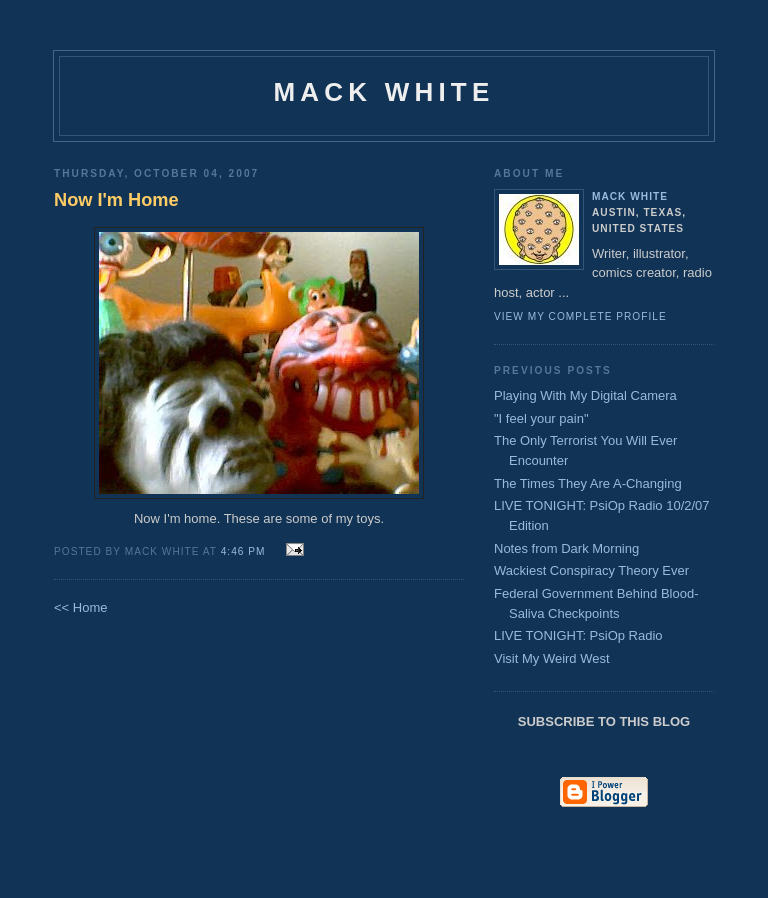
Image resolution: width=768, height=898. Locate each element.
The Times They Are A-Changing (588, 483)
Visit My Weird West (552, 658)
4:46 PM (243, 551)
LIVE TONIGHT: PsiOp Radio (578, 635)
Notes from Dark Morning (566, 548)
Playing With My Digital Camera (585, 395)
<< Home (80, 607)
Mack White (384, 92)
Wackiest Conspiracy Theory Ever (591, 570)
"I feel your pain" (541, 418)
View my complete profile (580, 316)
